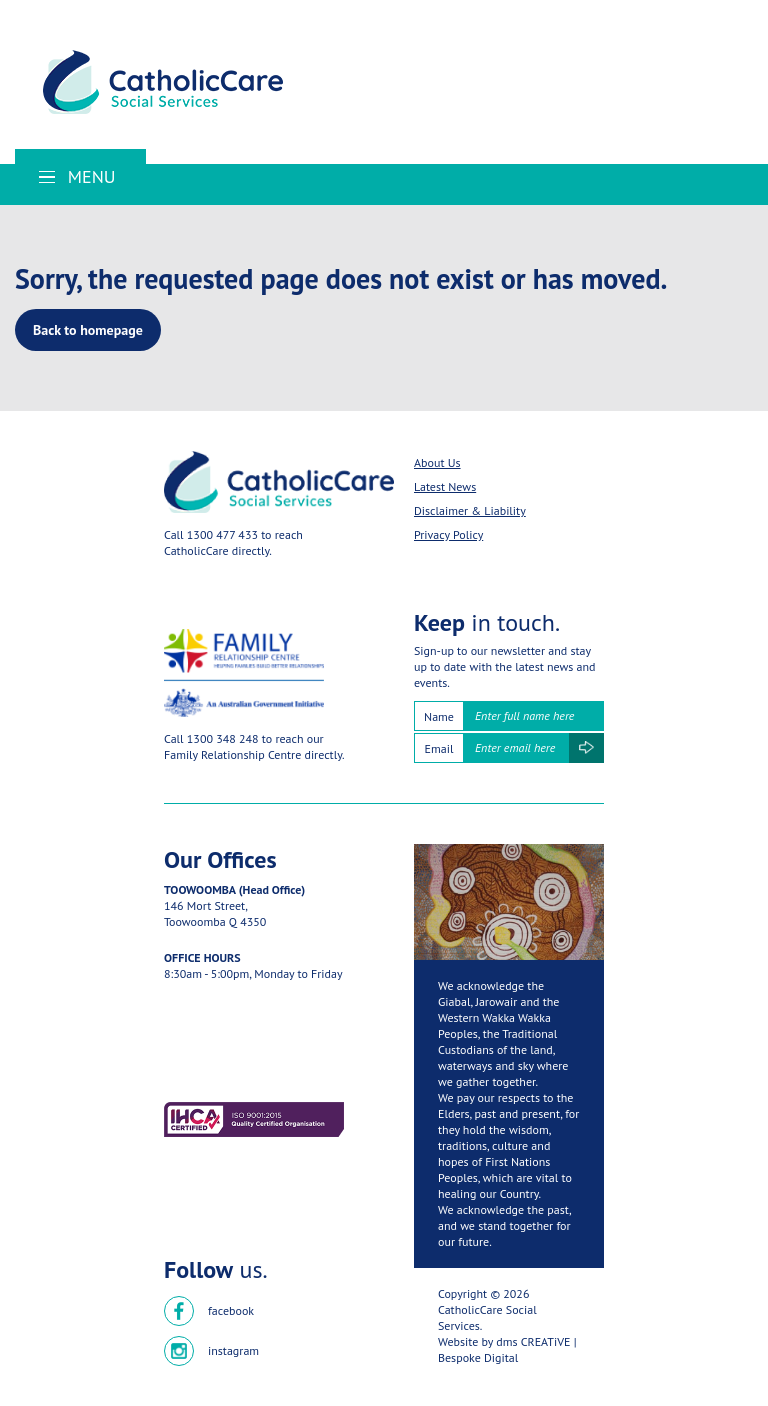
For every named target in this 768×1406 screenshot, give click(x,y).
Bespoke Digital (478, 1357)
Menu (77, 176)
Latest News (445, 486)
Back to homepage (88, 330)
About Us (437, 462)
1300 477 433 (222, 534)
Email (439, 748)
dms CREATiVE (533, 1341)
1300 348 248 (223, 738)
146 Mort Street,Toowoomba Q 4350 (215, 913)
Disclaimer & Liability (470, 510)
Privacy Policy (448, 534)
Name (439, 716)
